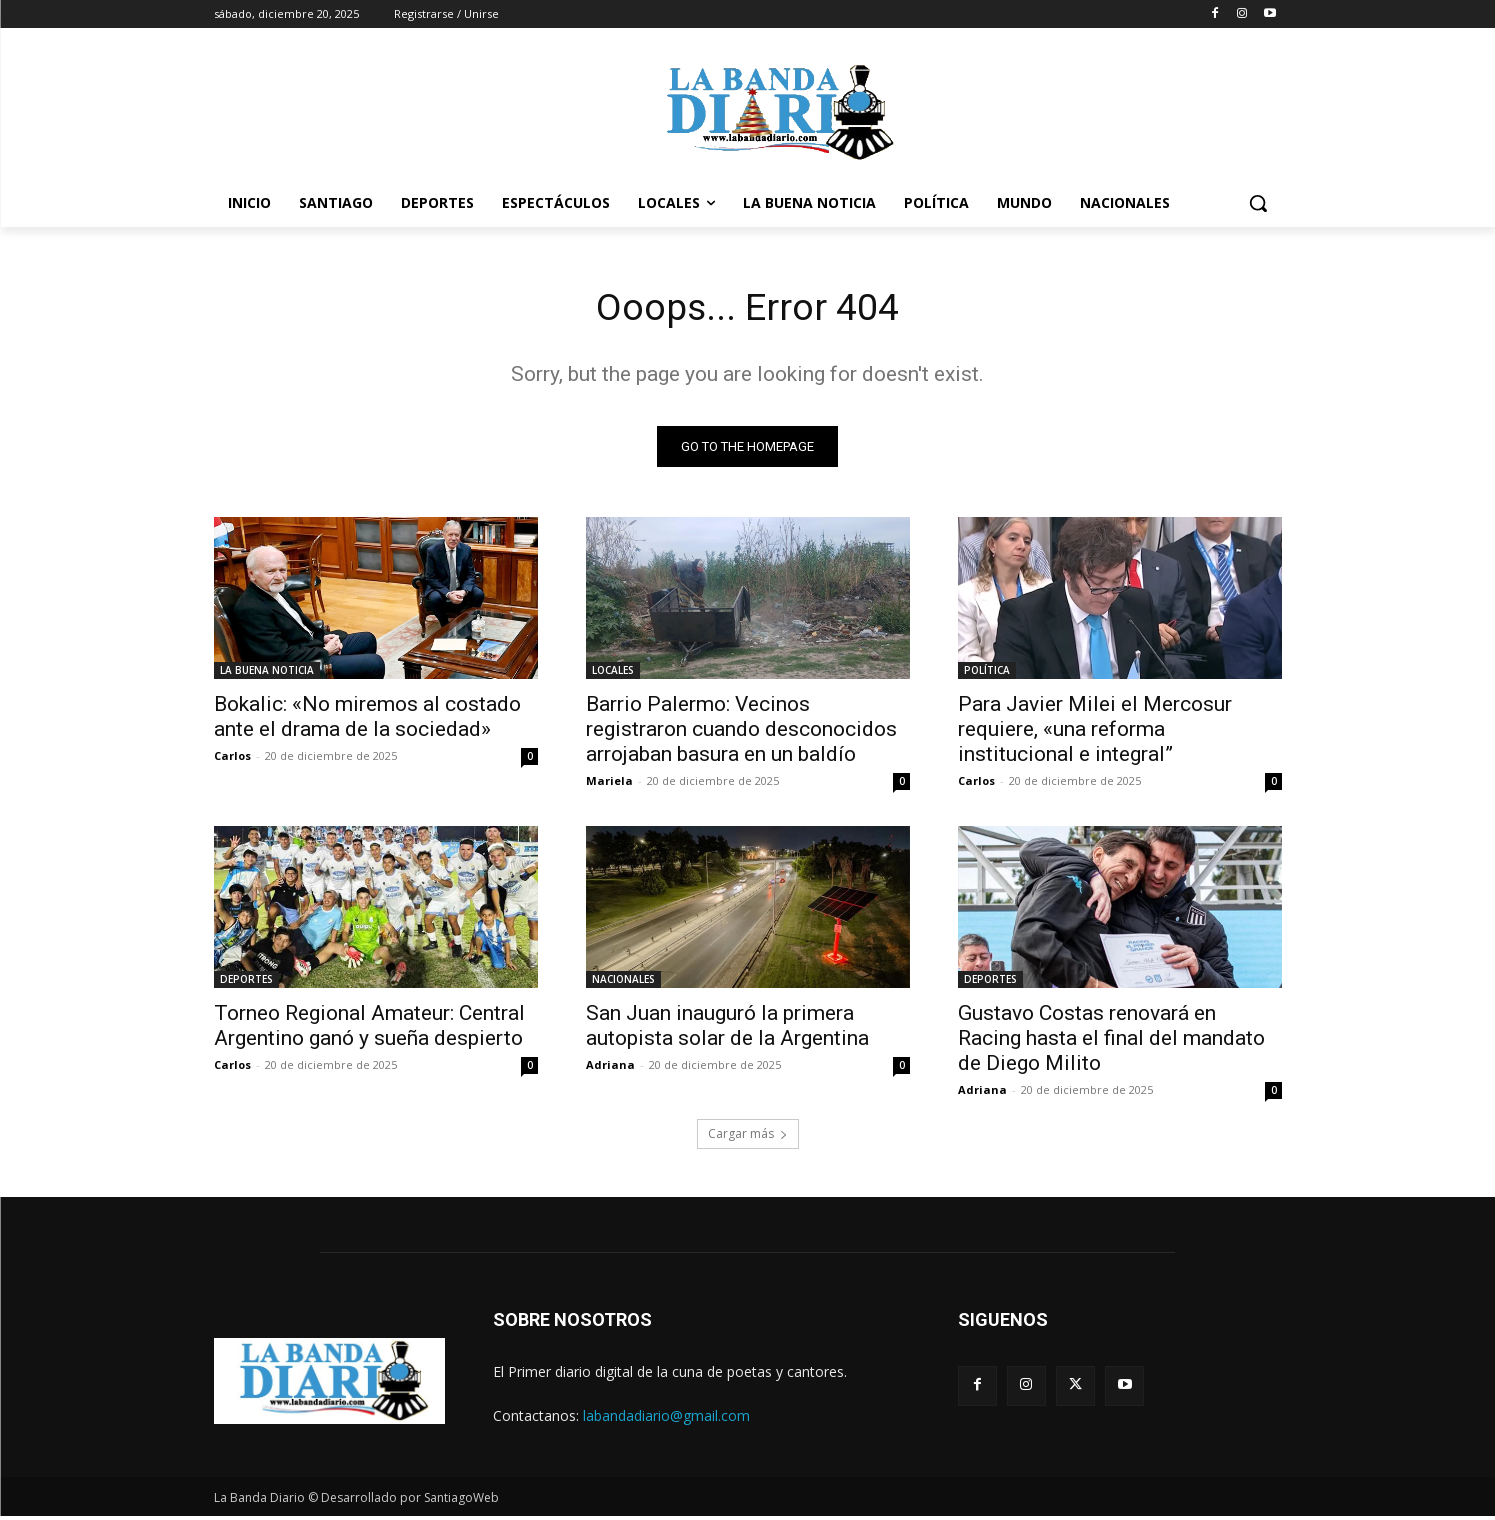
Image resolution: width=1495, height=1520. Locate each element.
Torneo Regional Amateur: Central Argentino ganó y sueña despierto (369, 1029)
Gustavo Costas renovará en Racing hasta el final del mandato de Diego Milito (1111, 1042)
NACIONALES (623, 983)
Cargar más (748, 1137)
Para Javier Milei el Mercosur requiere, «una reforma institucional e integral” (1095, 733)
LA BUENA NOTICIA (267, 674)
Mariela (609, 784)
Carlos (232, 759)
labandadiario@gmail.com (666, 1418)
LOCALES (613, 674)
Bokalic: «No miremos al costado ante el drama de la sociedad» (367, 720)
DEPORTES (246, 983)
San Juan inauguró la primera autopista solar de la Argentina (727, 1029)
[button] (1258, 203)
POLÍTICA (987, 674)
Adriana (610, 1068)
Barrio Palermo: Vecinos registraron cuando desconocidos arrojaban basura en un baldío (741, 733)
